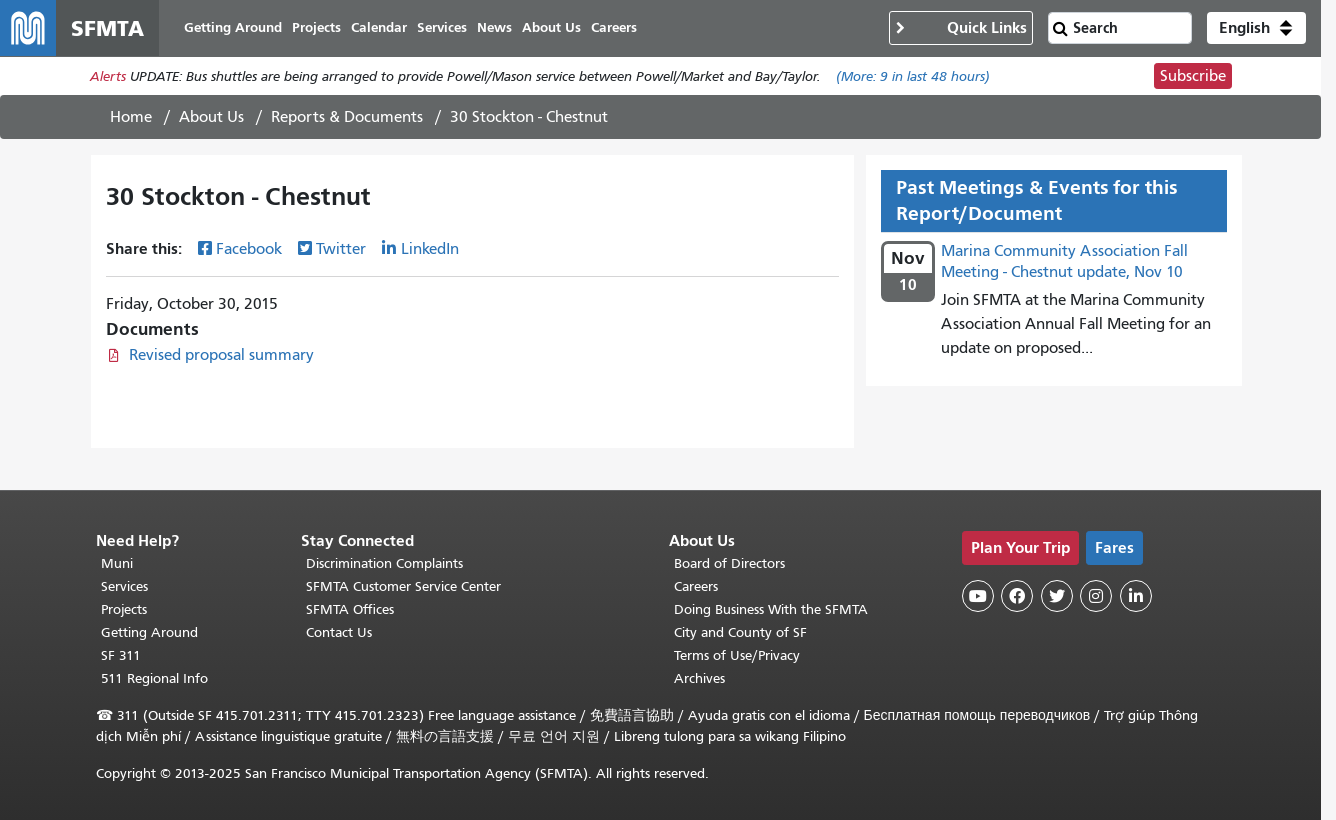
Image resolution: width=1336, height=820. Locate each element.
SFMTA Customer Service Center (403, 586)
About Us (211, 117)
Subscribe (1193, 76)
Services (124, 586)
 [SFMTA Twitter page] (1057, 596)
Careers (696, 586)
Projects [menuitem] (316, 27)
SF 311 (121, 655)
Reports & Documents (347, 117)
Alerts (108, 76)
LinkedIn (430, 249)
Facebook (249, 249)
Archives (699, 678)
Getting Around (149, 632)
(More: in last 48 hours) (913, 76)
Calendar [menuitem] (379, 27)
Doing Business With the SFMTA (771, 609)
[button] (1256, 28)
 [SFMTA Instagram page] (1096, 596)
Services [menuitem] (442, 27)
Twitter (341, 249)
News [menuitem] (494, 27)
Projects (124, 609)
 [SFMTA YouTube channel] (978, 596)
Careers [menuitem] (614, 27)
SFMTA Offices (350, 609)
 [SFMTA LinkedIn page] (1136, 596)
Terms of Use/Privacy (737, 655)
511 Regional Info (154, 678)
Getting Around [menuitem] (233, 27)
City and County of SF (740, 632)
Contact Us (339, 632)
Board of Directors (729, 563)
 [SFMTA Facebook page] (1017, 596)
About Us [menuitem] (551, 27)
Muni (117, 563)
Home (131, 117)
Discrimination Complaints (384, 563)
